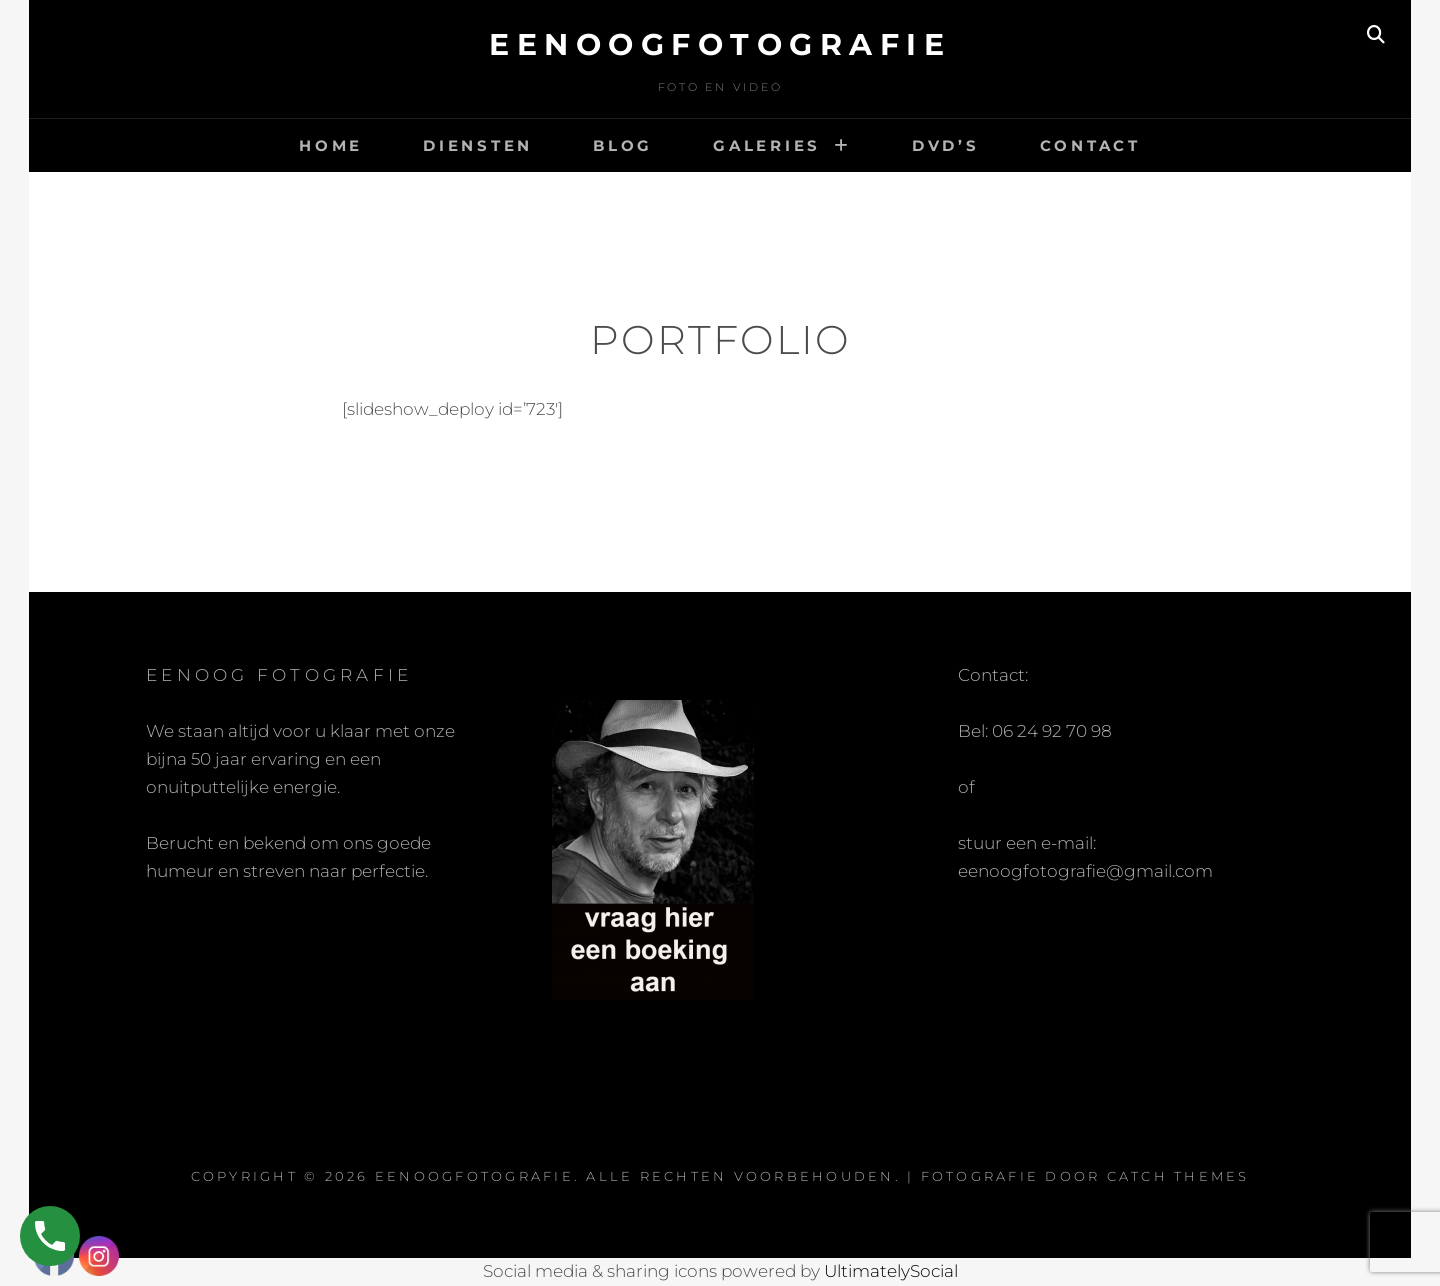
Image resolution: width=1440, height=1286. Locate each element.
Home (331, 145)
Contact (1090, 145)
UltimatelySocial (891, 1271)
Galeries (767, 145)
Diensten (478, 145)
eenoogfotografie (720, 44)
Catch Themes (1178, 1176)
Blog (623, 145)
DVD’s (946, 145)
